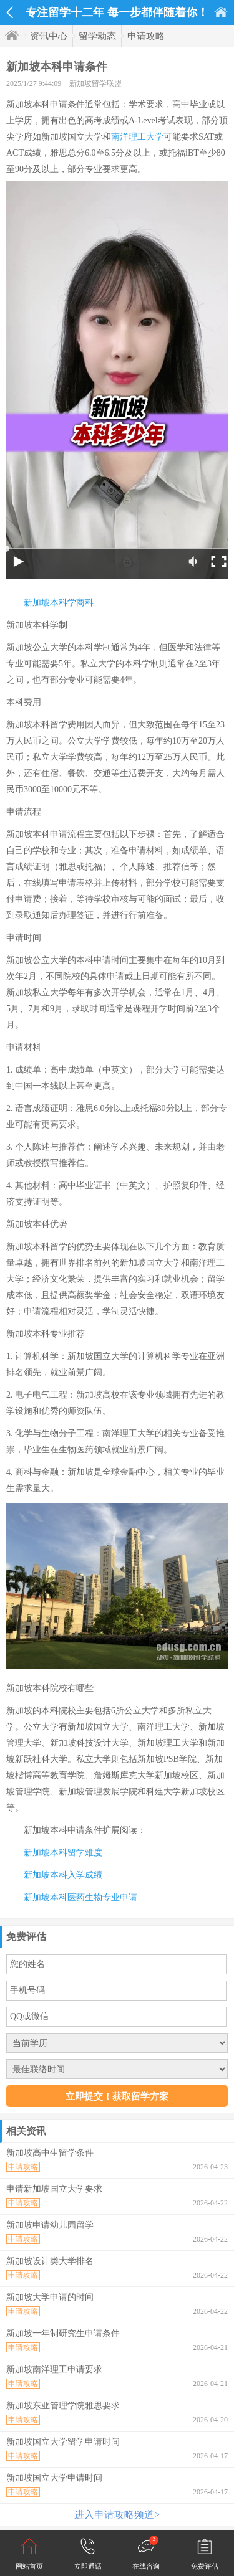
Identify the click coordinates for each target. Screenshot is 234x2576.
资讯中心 (48, 36)
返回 (9, 12)
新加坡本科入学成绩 (63, 1875)
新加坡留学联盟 (95, 83)
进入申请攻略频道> (117, 2514)
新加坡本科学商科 (59, 602)
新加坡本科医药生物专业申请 (80, 1897)
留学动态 (97, 36)
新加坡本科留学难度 (63, 1852)
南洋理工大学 (137, 136)
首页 (221, 12)
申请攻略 (146, 36)
